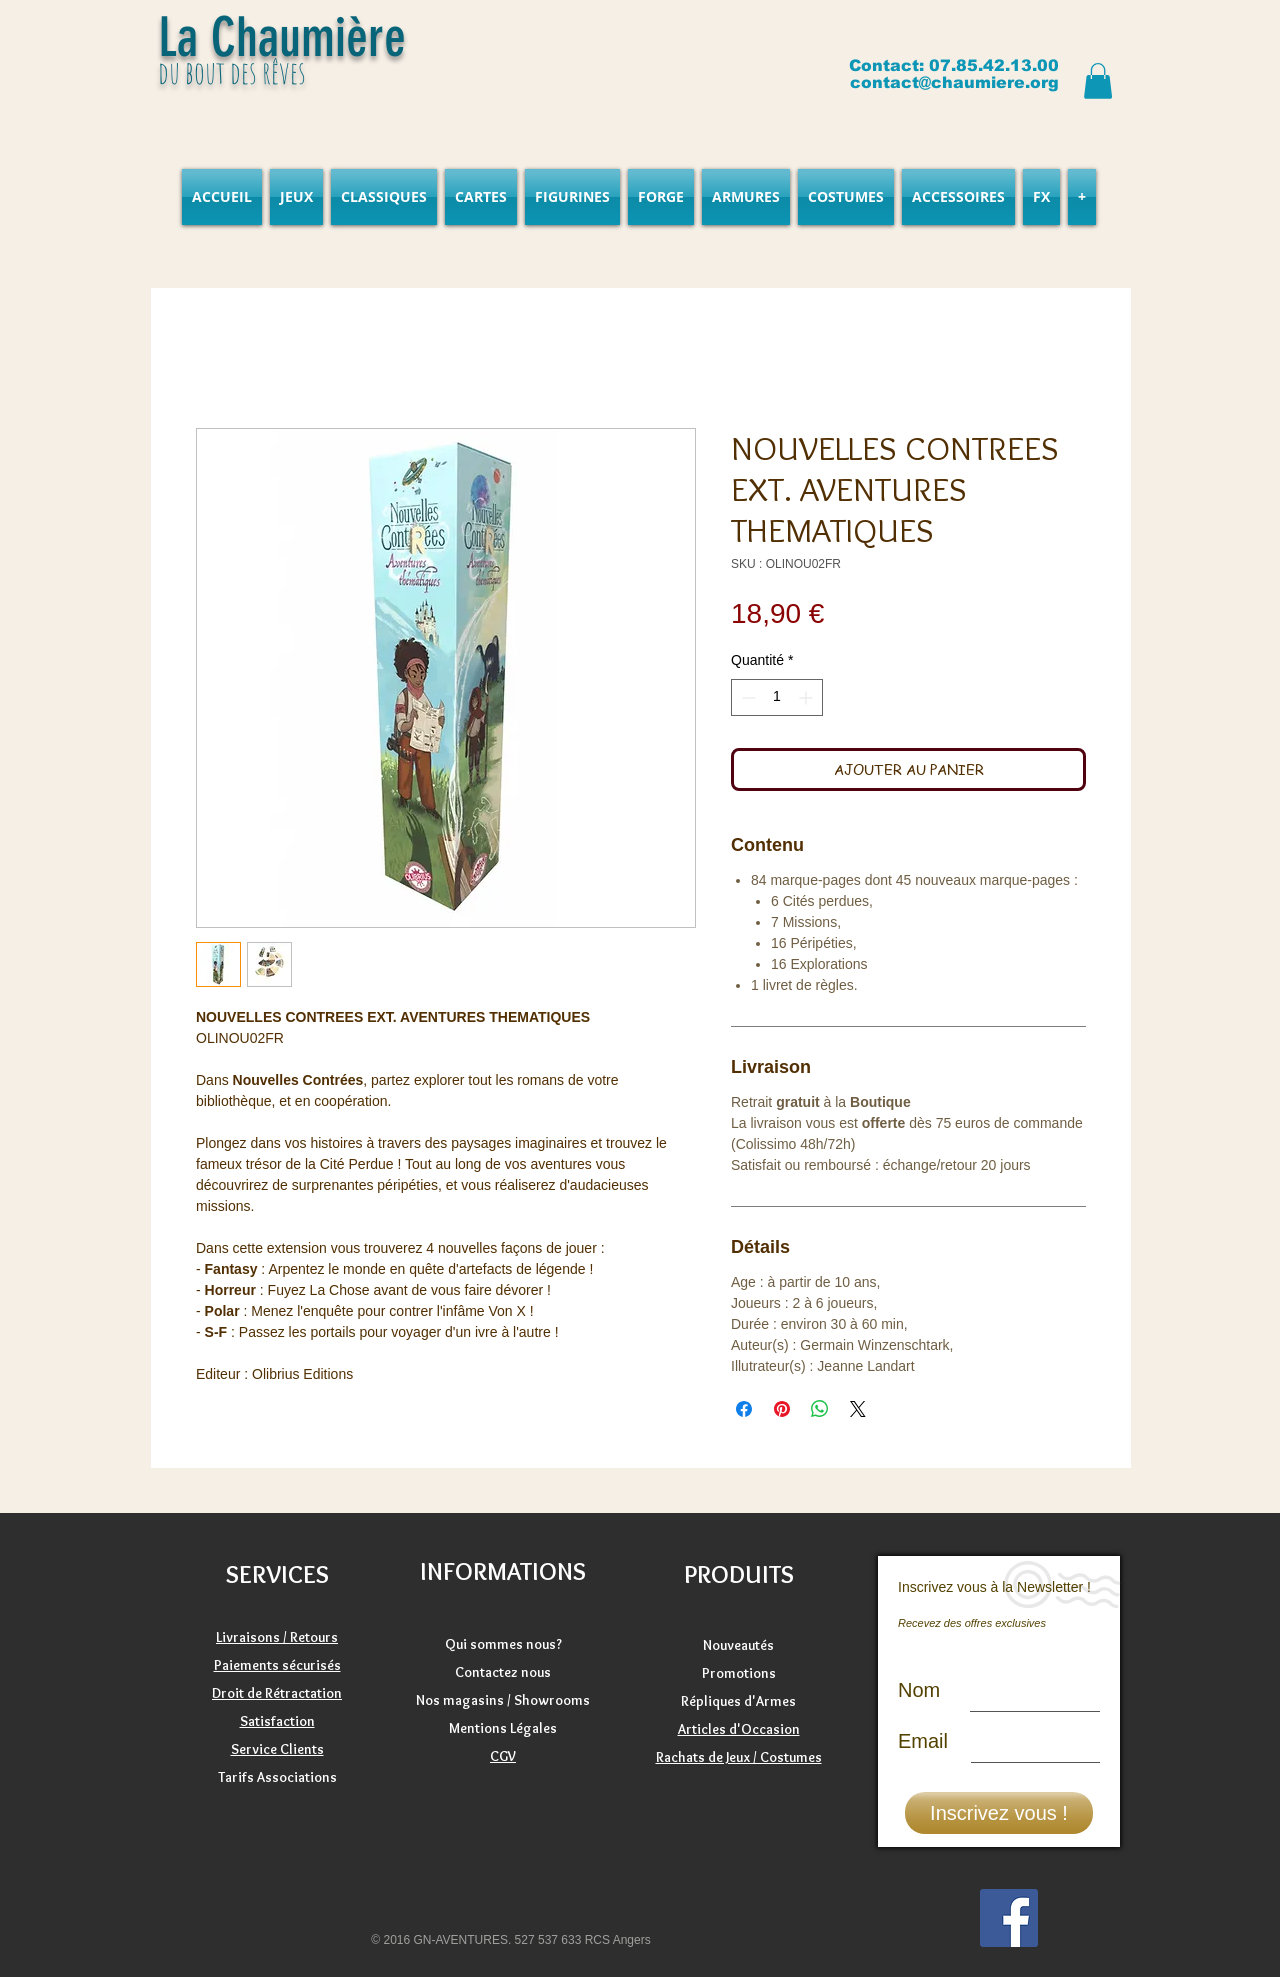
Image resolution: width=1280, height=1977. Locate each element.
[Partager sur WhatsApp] (820, 1409)
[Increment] (807, 697)
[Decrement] (746, 697)
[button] (1098, 81)
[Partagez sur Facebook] (744, 1409)
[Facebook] (1009, 1918)
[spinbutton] (777, 697)
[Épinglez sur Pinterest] (782, 1409)
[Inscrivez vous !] (999, 1813)
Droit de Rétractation (277, 1693)
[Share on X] (858, 1409)
